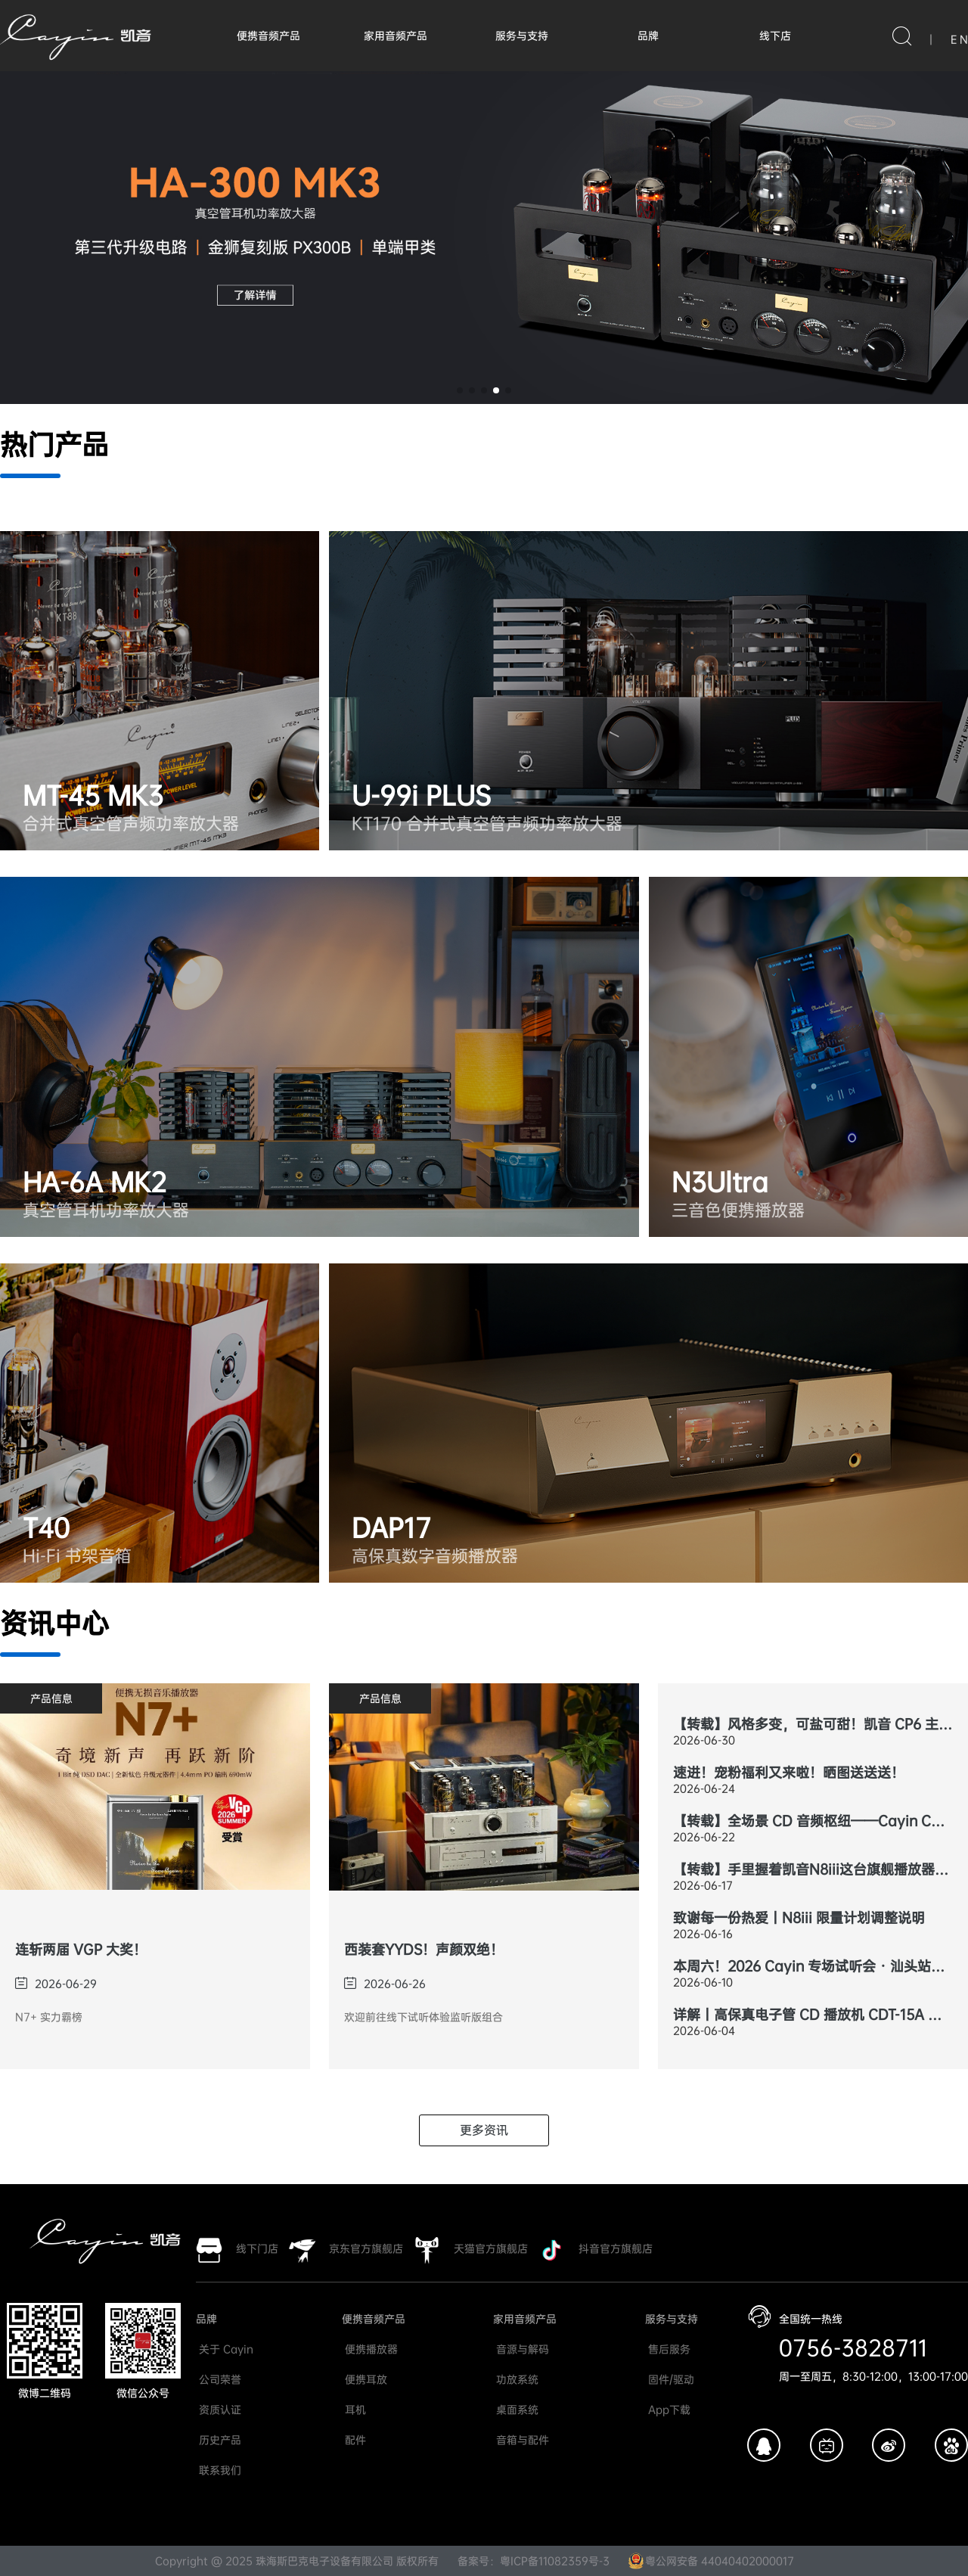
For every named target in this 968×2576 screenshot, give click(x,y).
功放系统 (515, 2379)
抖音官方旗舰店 (616, 2248)
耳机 (354, 2409)
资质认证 (218, 2409)
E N (959, 39)
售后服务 (667, 2349)
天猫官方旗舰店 (491, 2248)
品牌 (648, 35)
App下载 (667, 2409)
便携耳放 (364, 2379)
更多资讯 (484, 2130)
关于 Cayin (224, 2349)
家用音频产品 (395, 35)
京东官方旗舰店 (366, 2248)
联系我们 (218, 2470)
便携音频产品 (268, 35)
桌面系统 (515, 2409)
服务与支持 (521, 35)
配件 (354, 2440)
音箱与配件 (521, 2440)
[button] (460, 390)
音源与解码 (521, 2349)
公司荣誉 (218, 2379)
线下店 (775, 35)
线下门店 (257, 2248)
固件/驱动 (669, 2379)
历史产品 (218, 2440)
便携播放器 (370, 2349)
